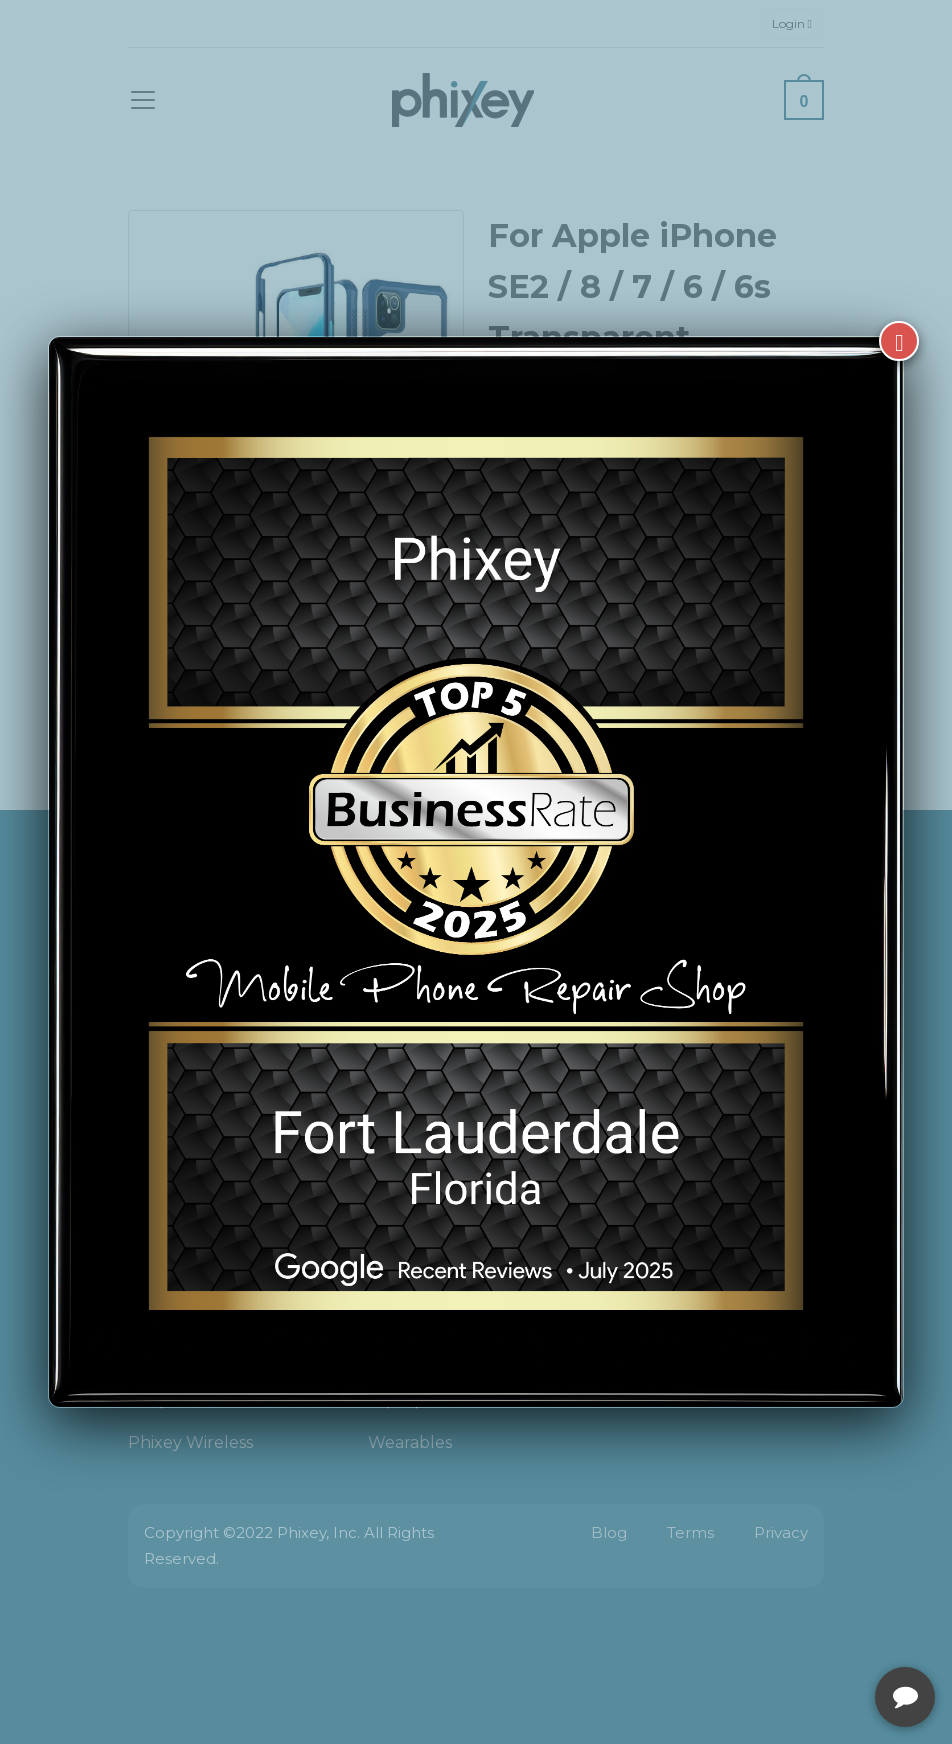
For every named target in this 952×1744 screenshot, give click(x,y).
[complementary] (807, 1634)
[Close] (899, 341)
